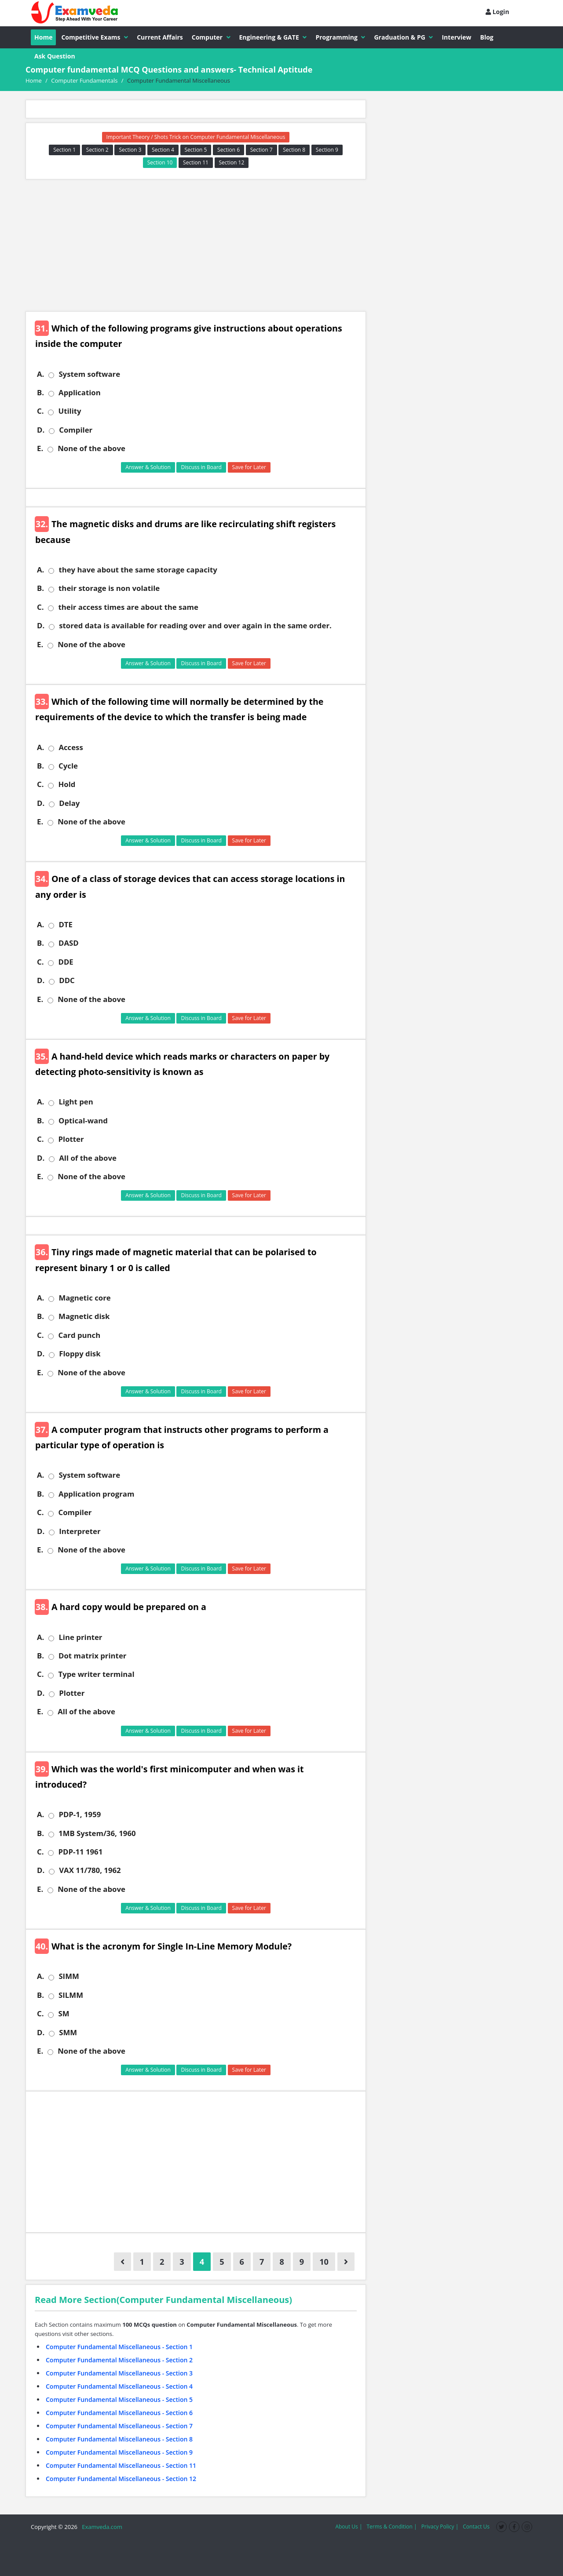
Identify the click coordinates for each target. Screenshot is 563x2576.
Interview (456, 37)
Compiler (75, 430)
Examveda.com (100, 2527)
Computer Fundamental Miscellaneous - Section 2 (119, 2360)
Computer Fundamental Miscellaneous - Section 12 (121, 2478)
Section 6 (228, 149)
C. (40, 411)
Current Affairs (160, 37)
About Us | (348, 2526)
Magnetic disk (84, 1316)
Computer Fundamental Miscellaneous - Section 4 (119, 2386)
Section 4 (163, 149)
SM (63, 2014)
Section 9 (327, 149)
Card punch (79, 1335)
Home (43, 37)
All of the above (88, 1158)
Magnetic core (84, 1298)
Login (497, 11)
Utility (69, 411)
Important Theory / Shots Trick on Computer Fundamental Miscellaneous (195, 137)
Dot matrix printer (92, 1656)
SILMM (70, 1995)
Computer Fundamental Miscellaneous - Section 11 (121, 2465)
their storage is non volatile (109, 588)
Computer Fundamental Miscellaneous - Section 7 (119, 2426)
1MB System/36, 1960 (97, 1833)
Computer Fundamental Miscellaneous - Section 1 (119, 2347)
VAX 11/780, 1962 (90, 1870)
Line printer (80, 1637)
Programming (340, 37)
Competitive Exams (94, 37)
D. (40, 430)
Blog (487, 37)
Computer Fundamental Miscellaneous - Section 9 (119, 2452)
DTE (65, 924)
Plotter (71, 1139)
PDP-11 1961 (80, 1852)
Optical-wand (83, 1121)
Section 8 (294, 149)
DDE (65, 962)
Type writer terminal (96, 1674)
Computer (211, 37)
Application (79, 392)
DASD (68, 943)
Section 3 (130, 149)
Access (70, 747)
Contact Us (476, 2526)
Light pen (75, 1102)
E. (40, 448)
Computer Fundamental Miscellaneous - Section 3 (119, 2373)
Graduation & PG (403, 37)
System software (89, 374)
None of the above (91, 448)
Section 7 (261, 149)
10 (324, 2261)
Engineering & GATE (273, 37)
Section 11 (195, 162)
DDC (67, 980)
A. (40, 374)
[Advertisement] (196, 245)
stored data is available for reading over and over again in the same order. (195, 625)
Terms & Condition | (391, 2526)
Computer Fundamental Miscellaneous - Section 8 (119, 2439)
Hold (66, 784)
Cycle (68, 766)
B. (40, 392)
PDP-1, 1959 (79, 1814)
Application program (96, 1494)
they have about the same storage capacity (137, 570)
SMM (68, 2032)
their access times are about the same (128, 607)
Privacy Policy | (440, 2526)
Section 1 (64, 149)
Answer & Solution (148, 467)
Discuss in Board (201, 467)
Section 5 (196, 149)
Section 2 (97, 149)
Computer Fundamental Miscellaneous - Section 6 (119, 2412)
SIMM (68, 1976)
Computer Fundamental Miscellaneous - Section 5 (119, 2399)
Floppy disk (79, 1354)
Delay (69, 803)
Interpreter (79, 1531)
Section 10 (160, 162)
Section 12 (232, 162)
